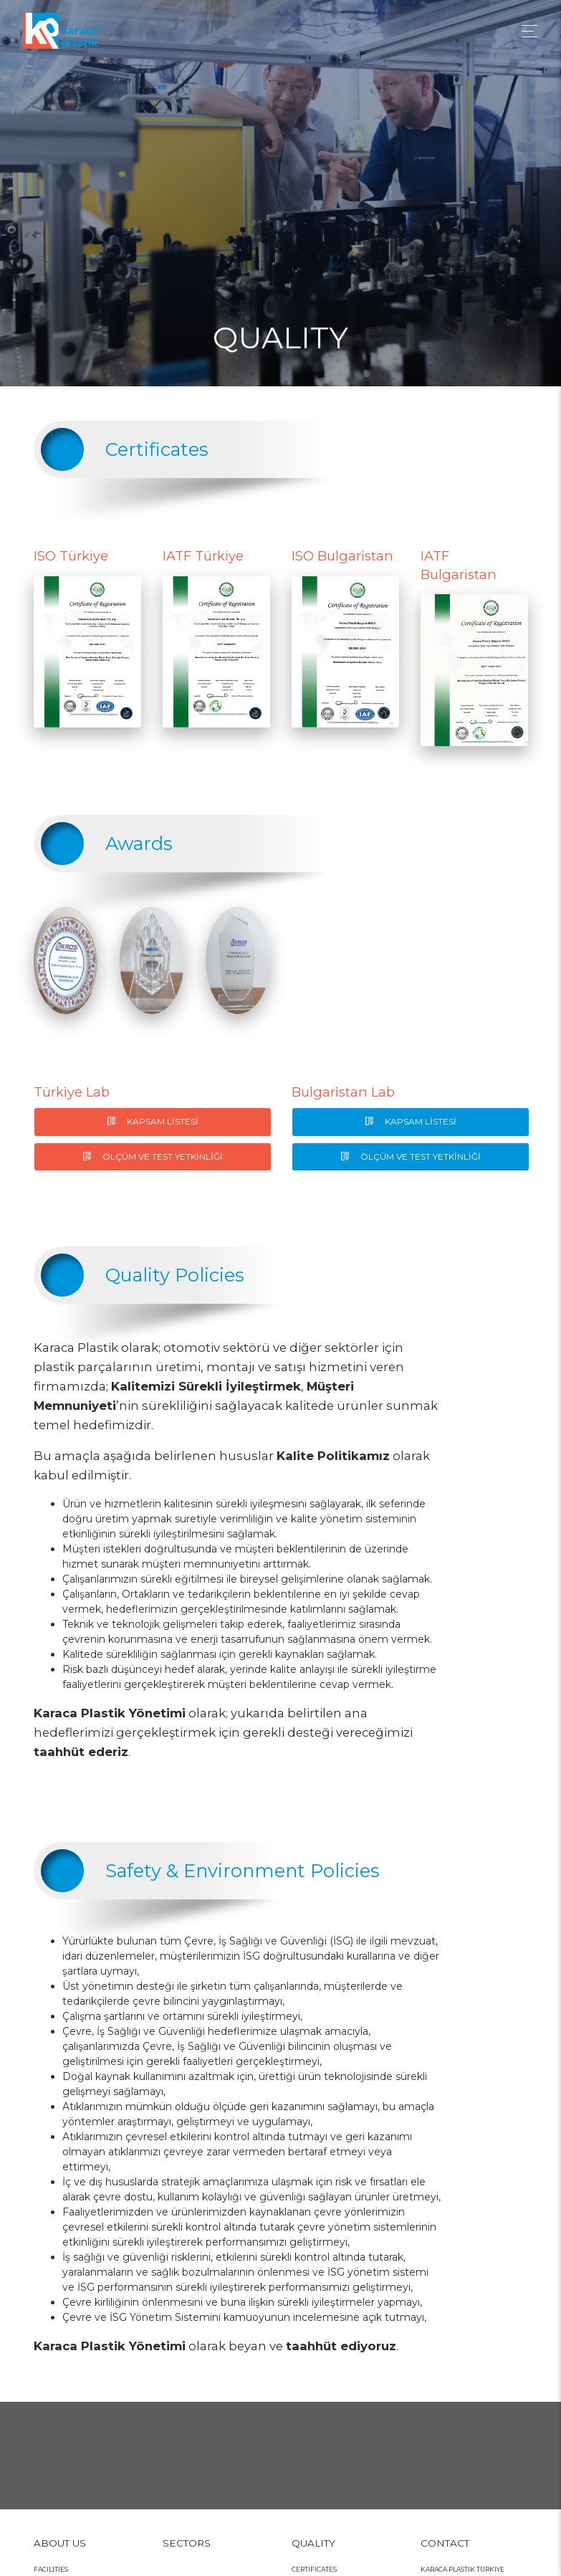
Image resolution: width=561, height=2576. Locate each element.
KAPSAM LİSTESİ (152, 1121)
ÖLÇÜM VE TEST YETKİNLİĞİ (152, 1156)
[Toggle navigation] (525, 31)
